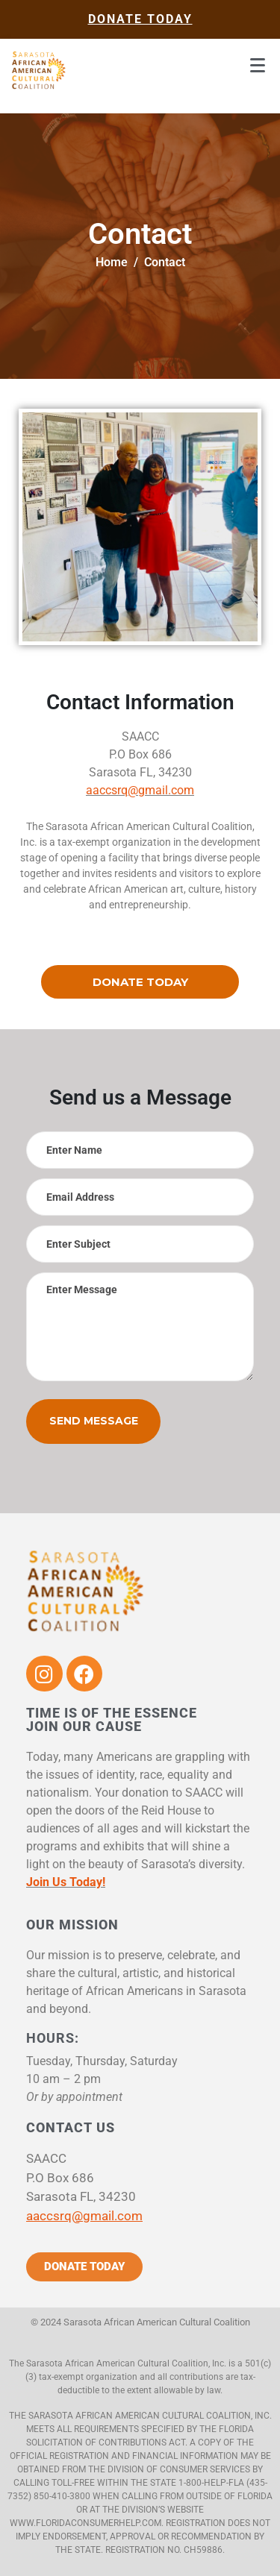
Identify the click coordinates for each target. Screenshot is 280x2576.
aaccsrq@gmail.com (140, 790)
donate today (140, 19)
